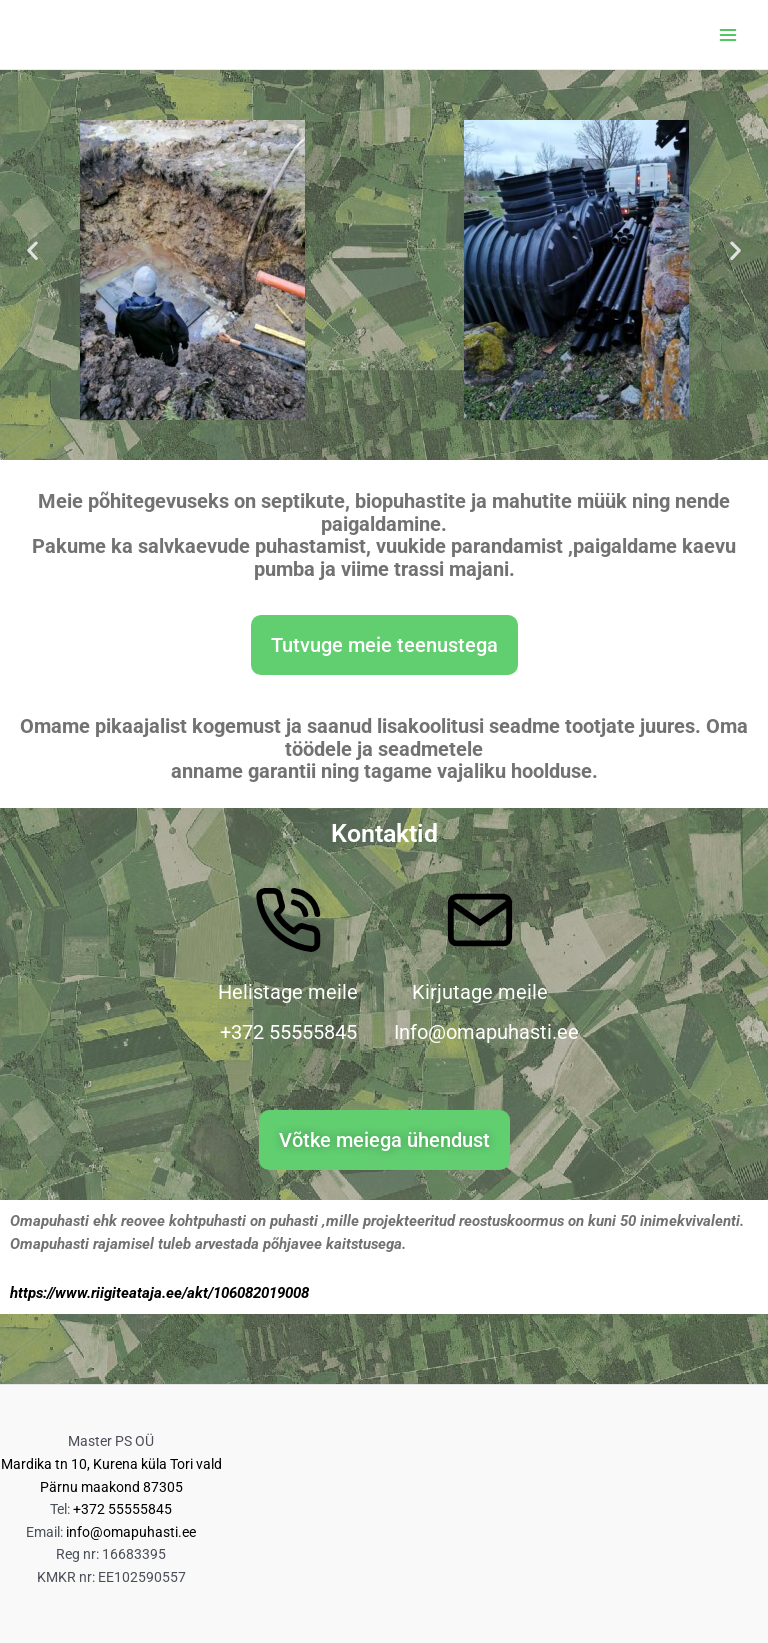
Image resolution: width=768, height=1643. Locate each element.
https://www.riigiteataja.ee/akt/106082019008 (159, 1293)
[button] (32, 250)
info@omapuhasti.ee (131, 1532)
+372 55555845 (122, 1509)
